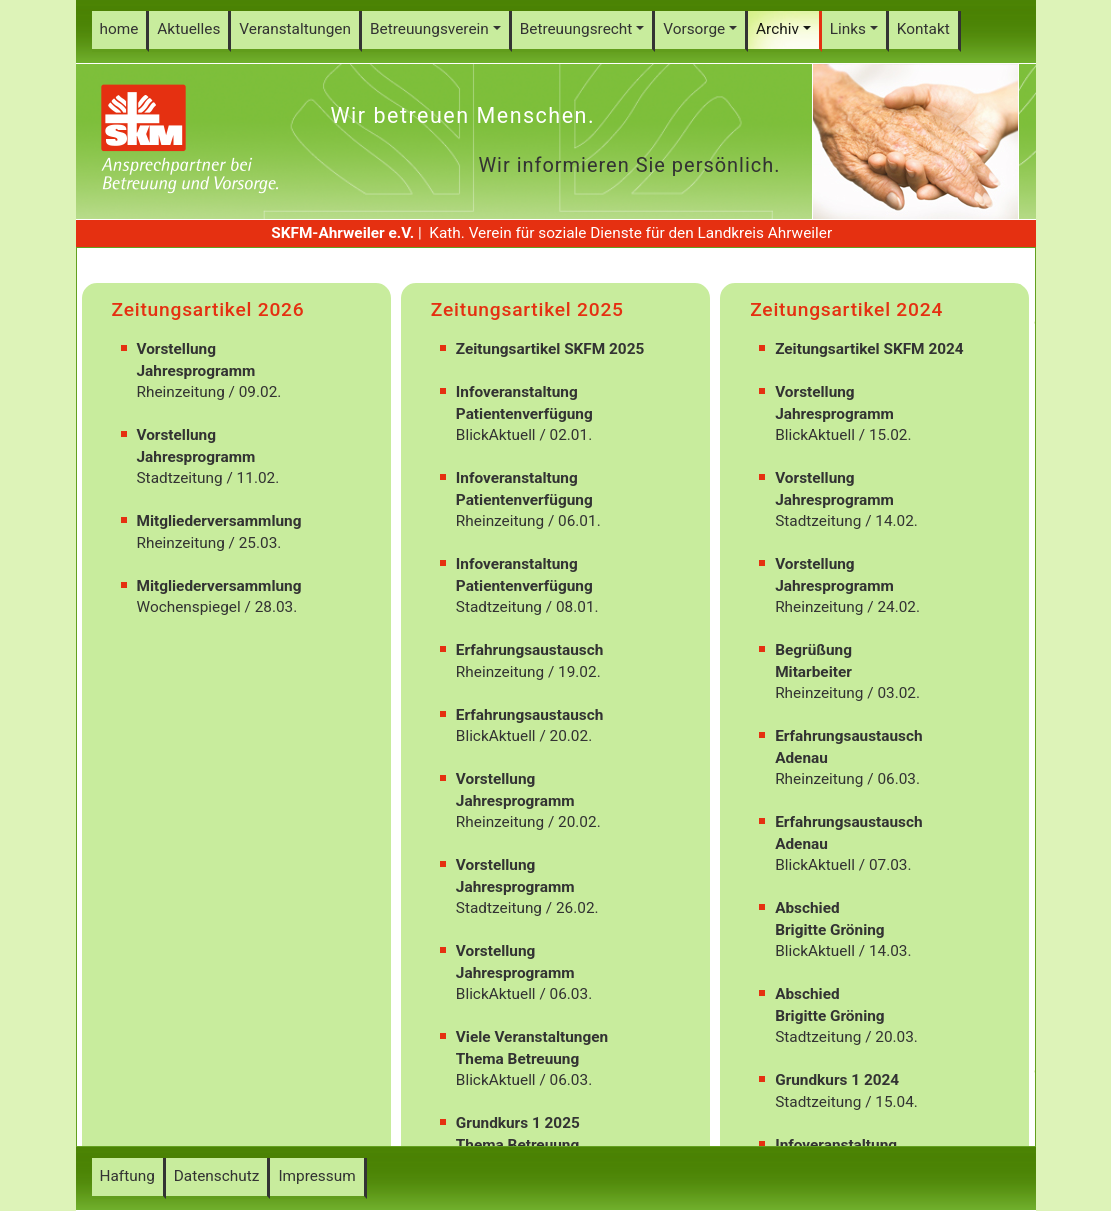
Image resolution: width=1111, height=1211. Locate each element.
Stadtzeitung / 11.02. (208, 456)
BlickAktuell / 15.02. (843, 413)
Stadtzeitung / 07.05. (527, 1144)
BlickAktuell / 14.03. (843, 929)
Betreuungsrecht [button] (576, 29)
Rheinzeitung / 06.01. (528, 499)
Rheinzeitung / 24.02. (847, 585)
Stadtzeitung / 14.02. (846, 499)
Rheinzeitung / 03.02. (847, 671)
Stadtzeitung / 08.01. (527, 585)
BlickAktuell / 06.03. (524, 972)
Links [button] (848, 29)
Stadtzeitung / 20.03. (846, 1015)
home (119, 29)
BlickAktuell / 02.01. (524, 413)
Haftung (127, 1176)
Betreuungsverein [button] (429, 29)
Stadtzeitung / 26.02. (527, 886)
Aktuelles (188, 29)
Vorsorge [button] (694, 29)
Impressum (316, 1176)
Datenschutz (217, 1176)
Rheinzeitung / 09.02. (209, 370)
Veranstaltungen (295, 29)
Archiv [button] (777, 29)
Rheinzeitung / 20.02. (528, 800)
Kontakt (923, 29)
